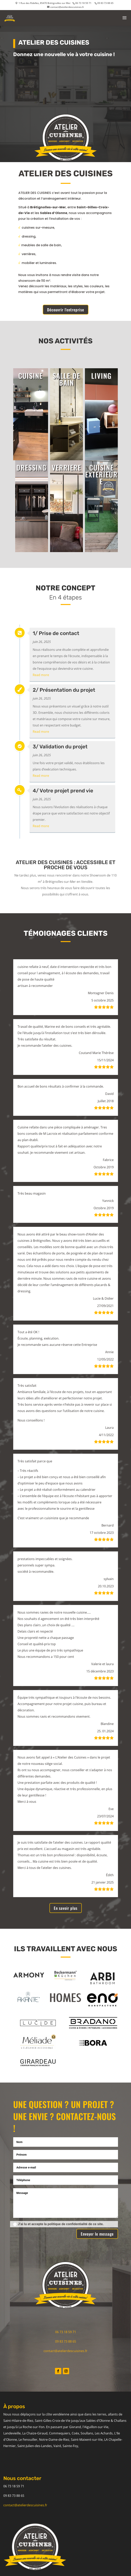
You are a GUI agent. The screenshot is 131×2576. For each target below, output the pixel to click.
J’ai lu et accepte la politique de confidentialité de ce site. (58, 2224)
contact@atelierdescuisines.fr (65, 2351)
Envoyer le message (97, 2234)
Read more (41, 675)
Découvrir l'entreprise (65, 310)
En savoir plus (65, 1908)
